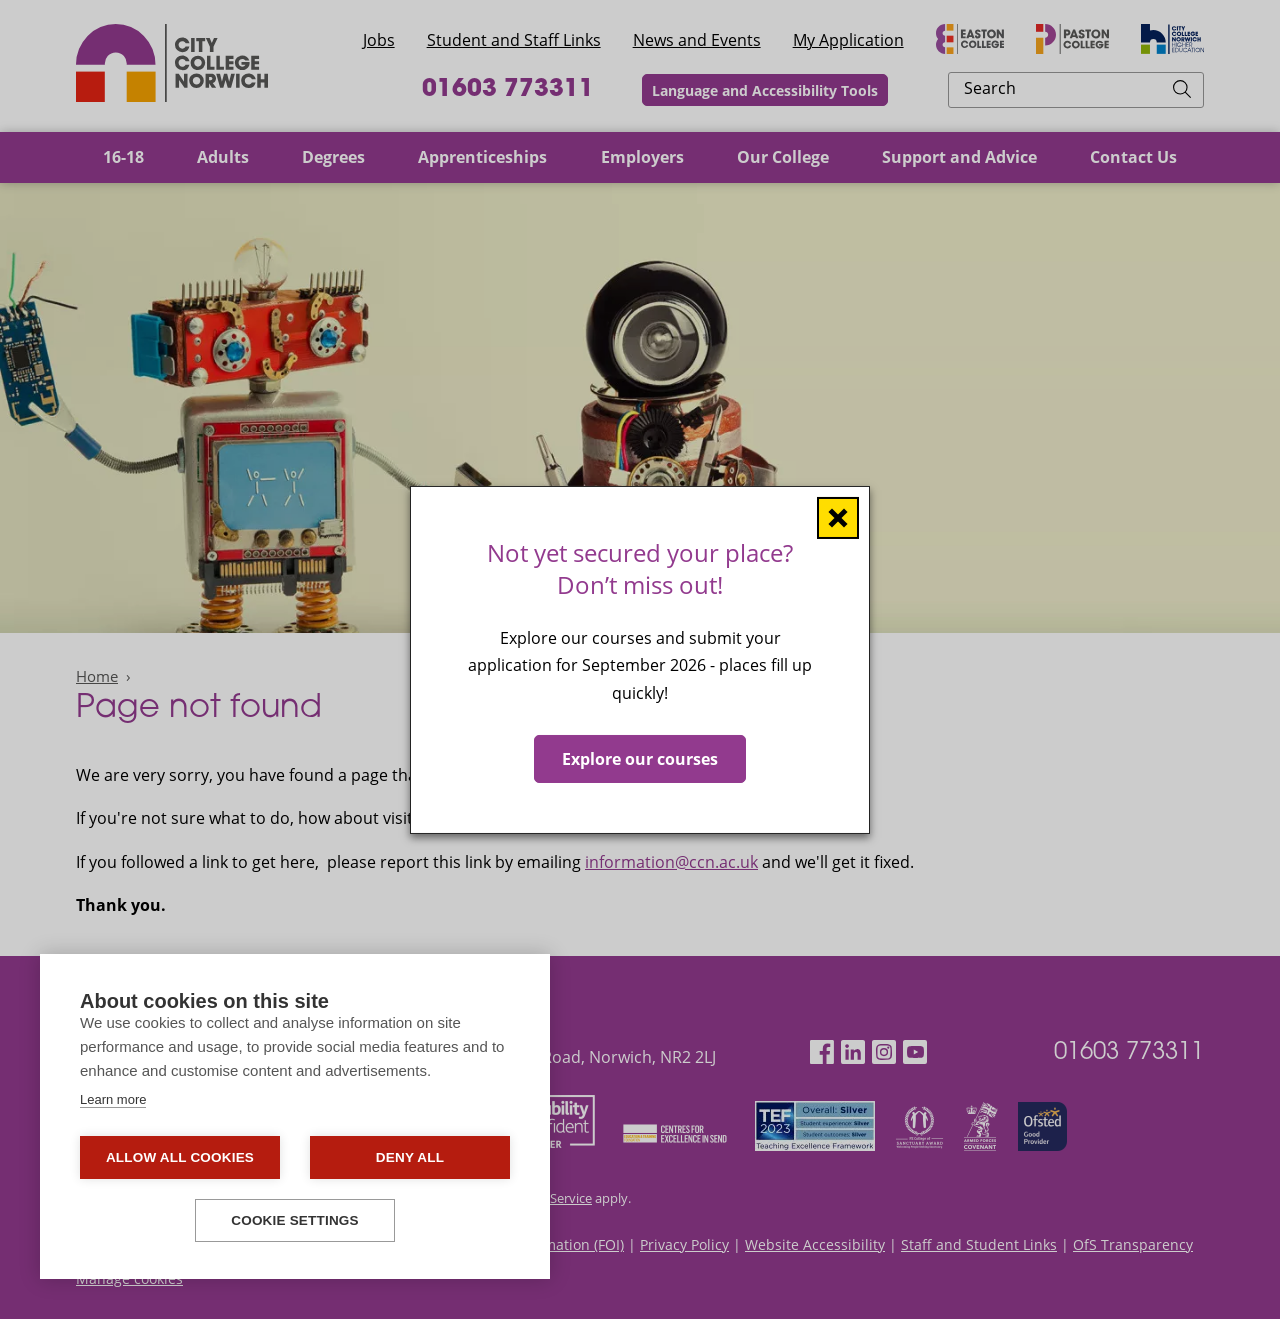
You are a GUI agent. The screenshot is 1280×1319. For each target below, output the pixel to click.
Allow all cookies (180, 1157)
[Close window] (838, 517)
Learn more (113, 1099)
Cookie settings (295, 1220)
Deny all (410, 1157)
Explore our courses (640, 758)
